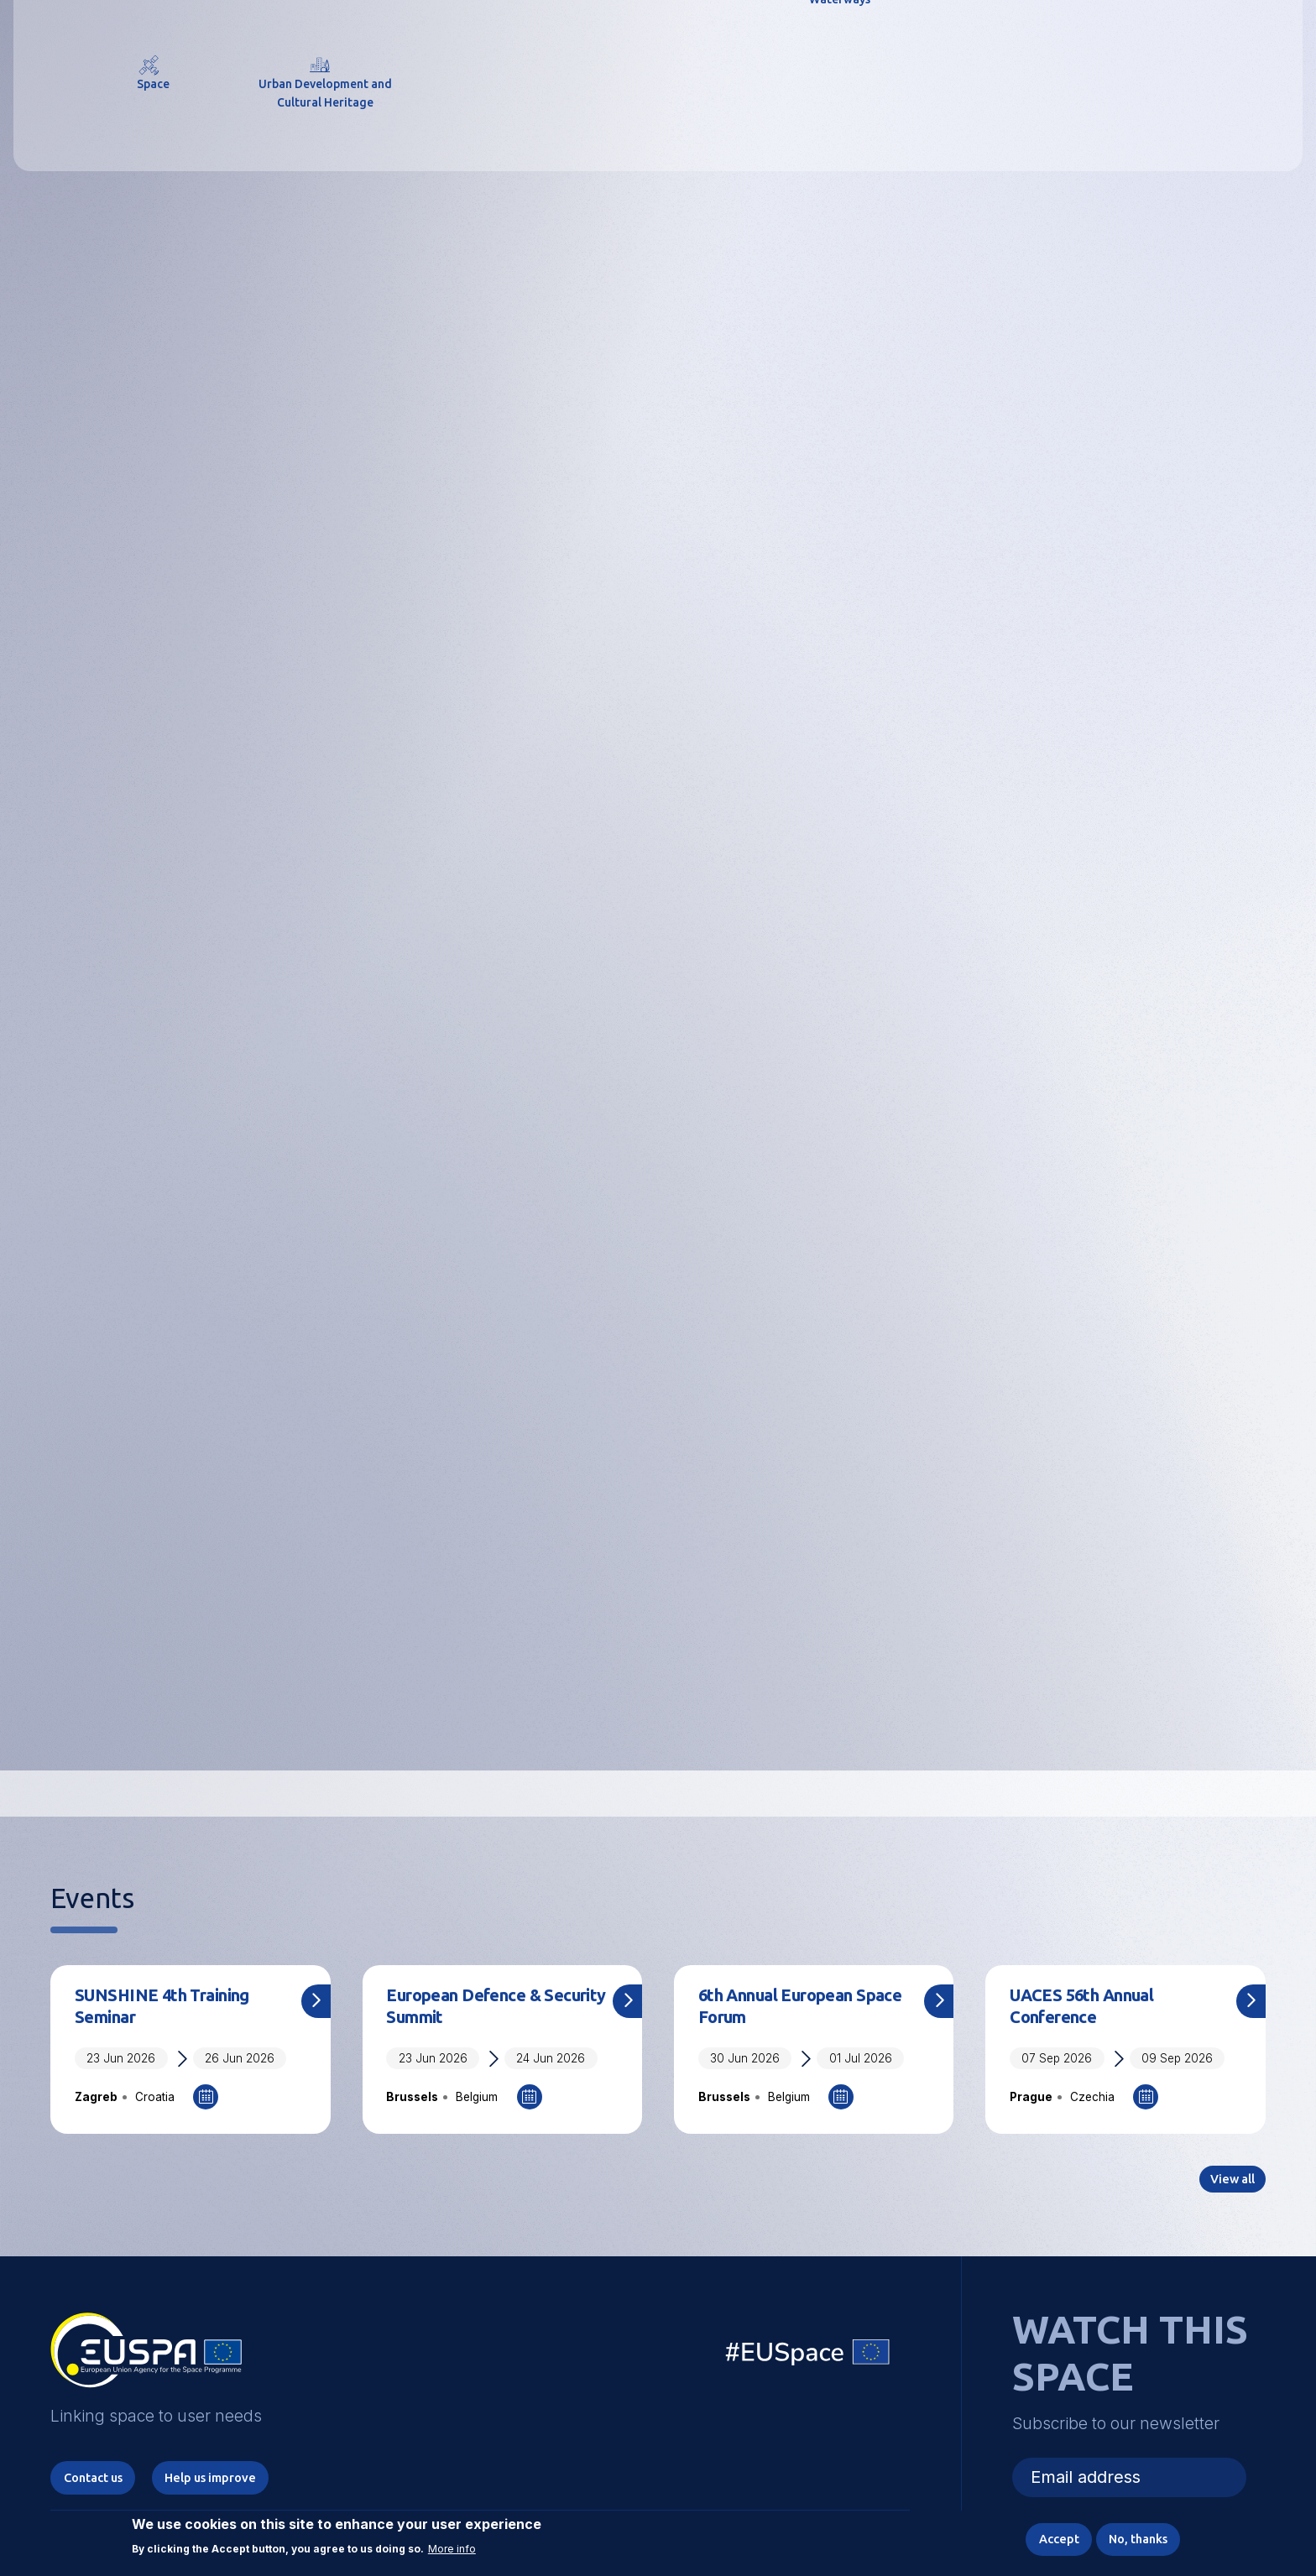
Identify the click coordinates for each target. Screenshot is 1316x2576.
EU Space (808, 2409)
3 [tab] (618, 769)
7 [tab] (733, 769)
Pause (785, 772)
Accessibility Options (1123, 55)
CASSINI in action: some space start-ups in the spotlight (488, 1190)
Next (1288, 454)
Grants (729, 1718)
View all (1228, 1419)
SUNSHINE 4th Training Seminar (175, 2053)
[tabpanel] (658, 453)
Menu (1256, 55)
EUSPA (519, 438)
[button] (1211, 54)
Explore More (658, 532)
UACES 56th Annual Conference (1094, 2053)
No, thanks (1131, 2537)
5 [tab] (676, 769)
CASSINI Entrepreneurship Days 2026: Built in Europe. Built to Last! (800, 1203)
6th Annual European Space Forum (790, 2053)
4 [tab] (647, 769)
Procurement (447, 1718)
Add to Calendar (205, 2147)
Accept (1039, 2537)
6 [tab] (705, 769)
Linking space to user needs (989, 57)
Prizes (1038, 1718)
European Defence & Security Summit (476, 2053)
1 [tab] (545, 769)
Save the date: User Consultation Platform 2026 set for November (175, 1190)
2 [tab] (590, 769)
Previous (27, 454)
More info (452, 2544)
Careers (111, 1718)
